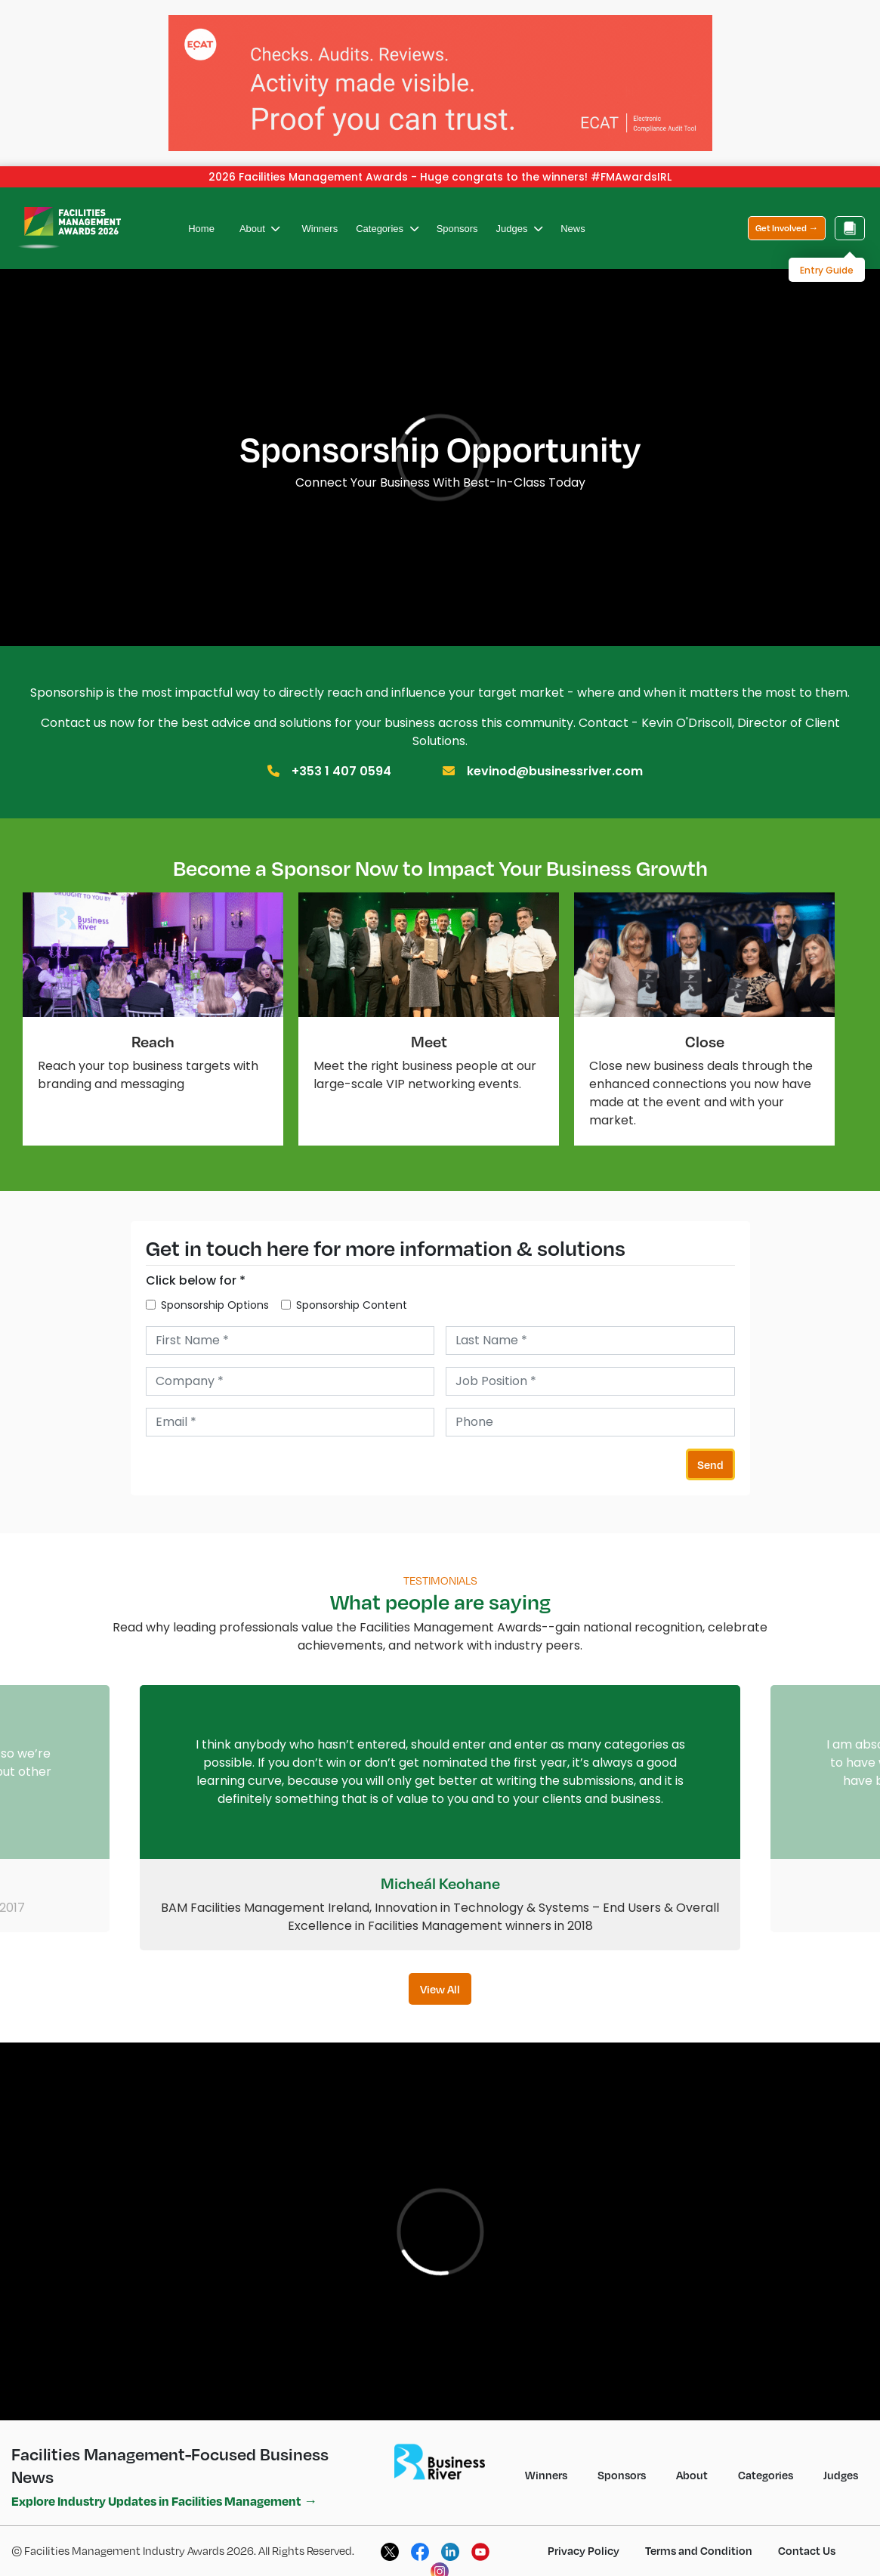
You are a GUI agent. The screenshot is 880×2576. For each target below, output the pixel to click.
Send (710, 1452)
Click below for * (195, 1268)
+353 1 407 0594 (341, 759)
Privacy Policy (583, 2538)
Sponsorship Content (351, 1292)
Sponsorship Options (215, 1292)
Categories (387, 216)
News (572, 216)
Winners (319, 216)
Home (201, 216)
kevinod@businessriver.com (555, 759)
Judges (519, 216)
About (259, 216)
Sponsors (457, 216)
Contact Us (806, 2538)
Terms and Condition (698, 2538)
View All (440, 1977)
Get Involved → (786, 215)
